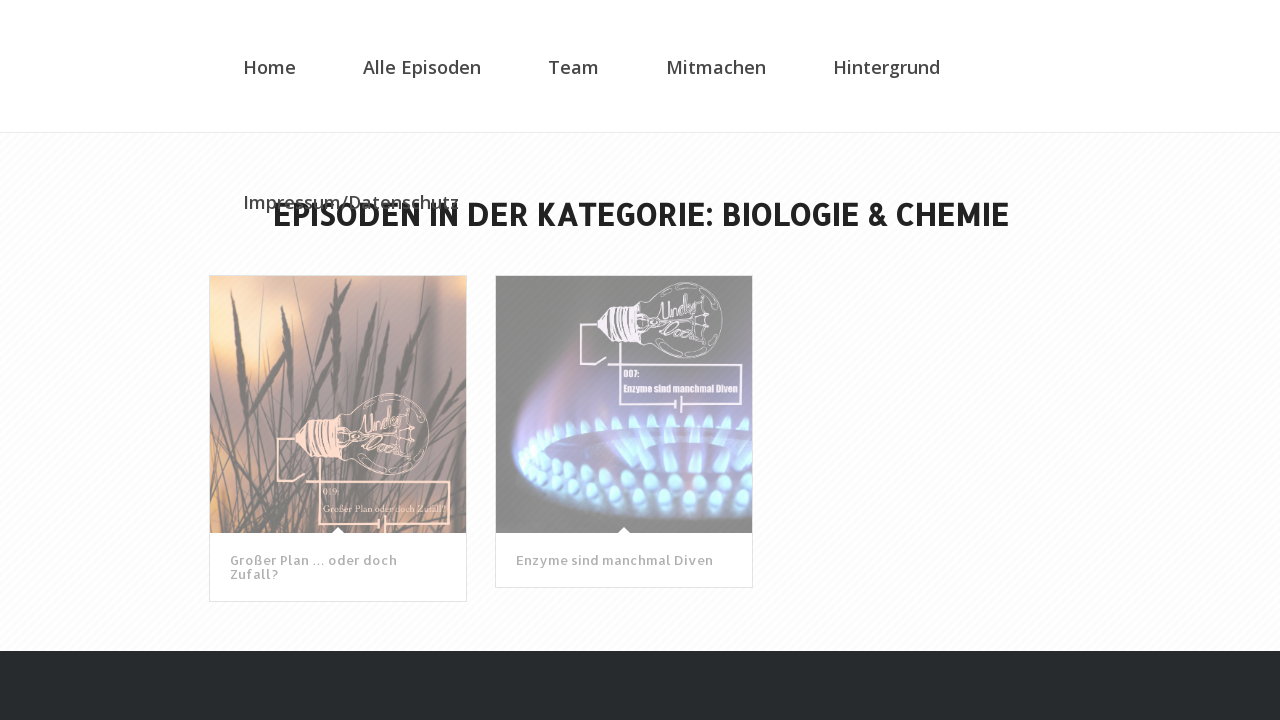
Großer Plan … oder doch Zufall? (313, 567)
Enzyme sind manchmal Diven (614, 560)
